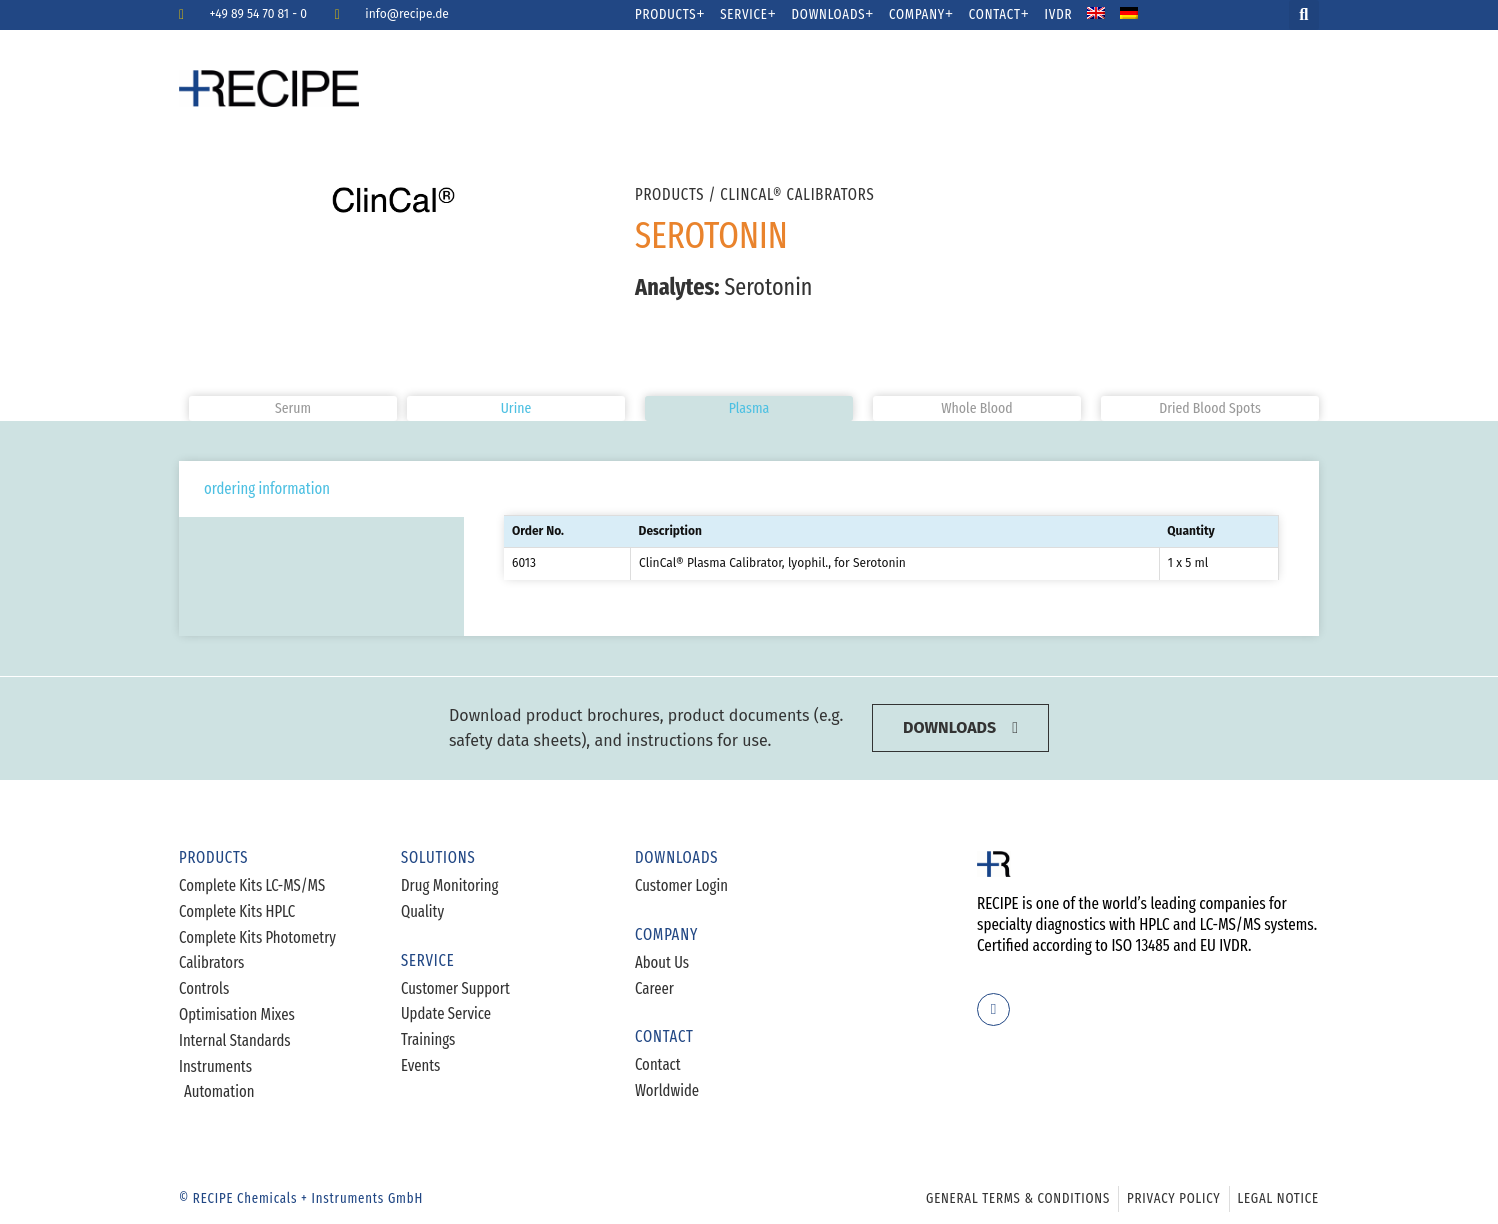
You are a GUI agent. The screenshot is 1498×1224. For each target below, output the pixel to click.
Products (670, 15)
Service (748, 15)
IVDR (1059, 15)
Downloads (833, 15)
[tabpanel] (891, 548)
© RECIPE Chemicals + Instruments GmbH (301, 1198)
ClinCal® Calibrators (797, 194)
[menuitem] (1108, 15)
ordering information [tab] (267, 488)
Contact (999, 15)
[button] (1304, 15)
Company (921, 15)
